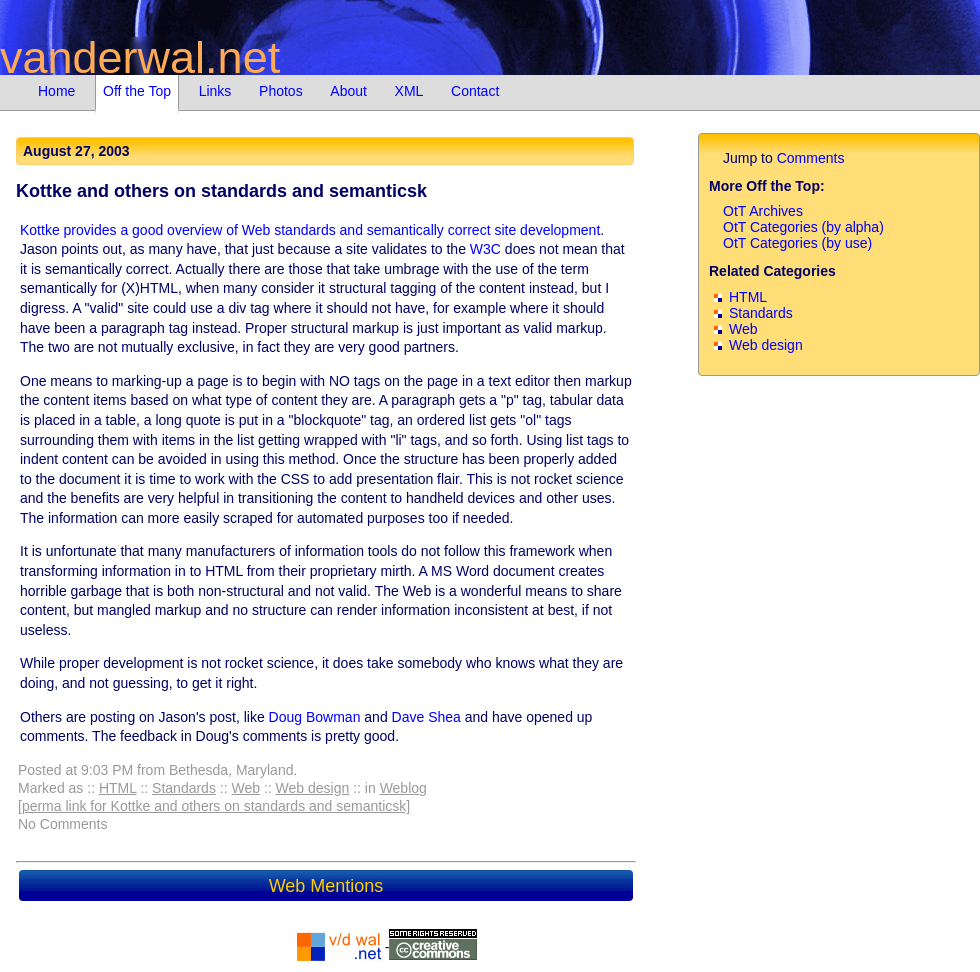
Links (215, 91)
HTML (118, 788)
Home (56, 91)
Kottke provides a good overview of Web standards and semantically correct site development (310, 230)
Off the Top (137, 91)
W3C (485, 249)
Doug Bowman (315, 717)
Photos (281, 91)
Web (245, 788)
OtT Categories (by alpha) (803, 227)
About (348, 91)
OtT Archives (763, 211)
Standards (184, 788)
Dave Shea (426, 717)
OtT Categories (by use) (797, 243)
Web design (313, 788)
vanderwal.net (140, 57)
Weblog (403, 788)
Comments (811, 158)
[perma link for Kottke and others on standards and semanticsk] (214, 806)
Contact (475, 91)
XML (409, 91)
